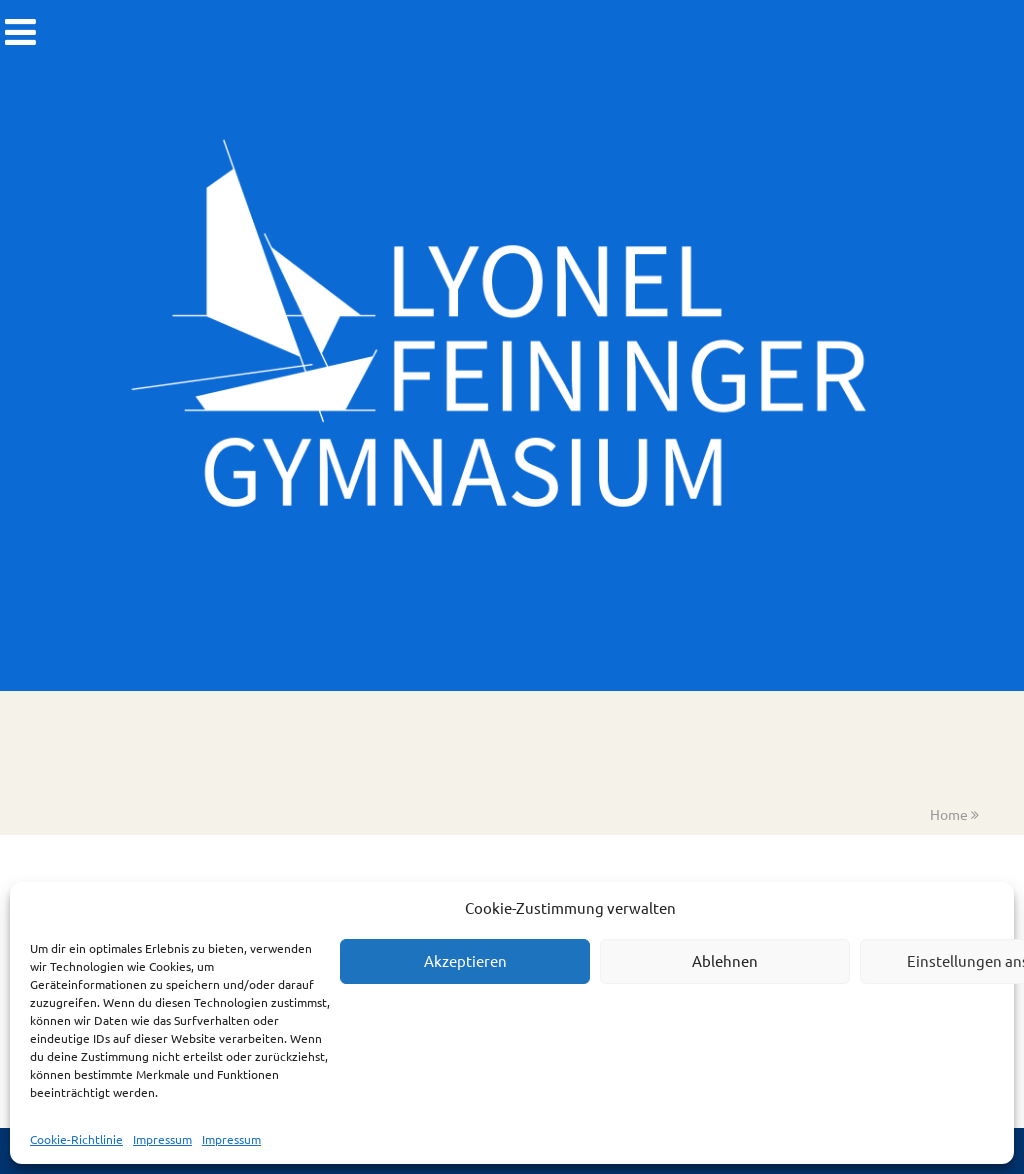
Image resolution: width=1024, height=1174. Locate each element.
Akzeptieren (465, 960)
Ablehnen (725, 960)
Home (949, 814)
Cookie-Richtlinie (76, 1139)
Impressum (162, 1139)
